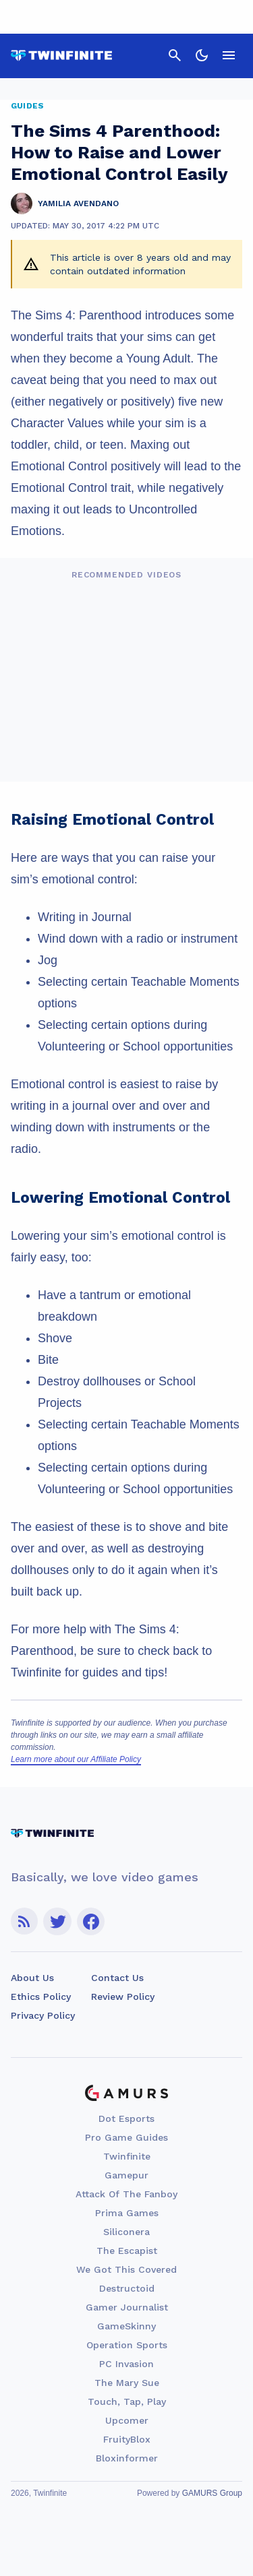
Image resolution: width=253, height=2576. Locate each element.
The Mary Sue (126, 2382)
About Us (32, 1977)
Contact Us (117, 1977)
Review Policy (122, 1996)
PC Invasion (126, 2363)
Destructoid (126, 2288)
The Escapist (126, 2250)
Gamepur (126, 2175)
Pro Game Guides (126, 2137)
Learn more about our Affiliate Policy (76, 1759)
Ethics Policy (41, 1996)
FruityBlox (126, 2439)
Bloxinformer (127, 2458)
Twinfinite (126, 2156)
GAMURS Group (212, 2493)
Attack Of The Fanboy (126, 2194)
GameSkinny (126, 2326)
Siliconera (126, 2231)
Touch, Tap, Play (127, 2401)
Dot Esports (126, 2118)
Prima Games (127, 2212)
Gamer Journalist (127, 2307)
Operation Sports (126, 2344)
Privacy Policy (43, 2015)
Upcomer (126, 2420)
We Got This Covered (126, 2269)
